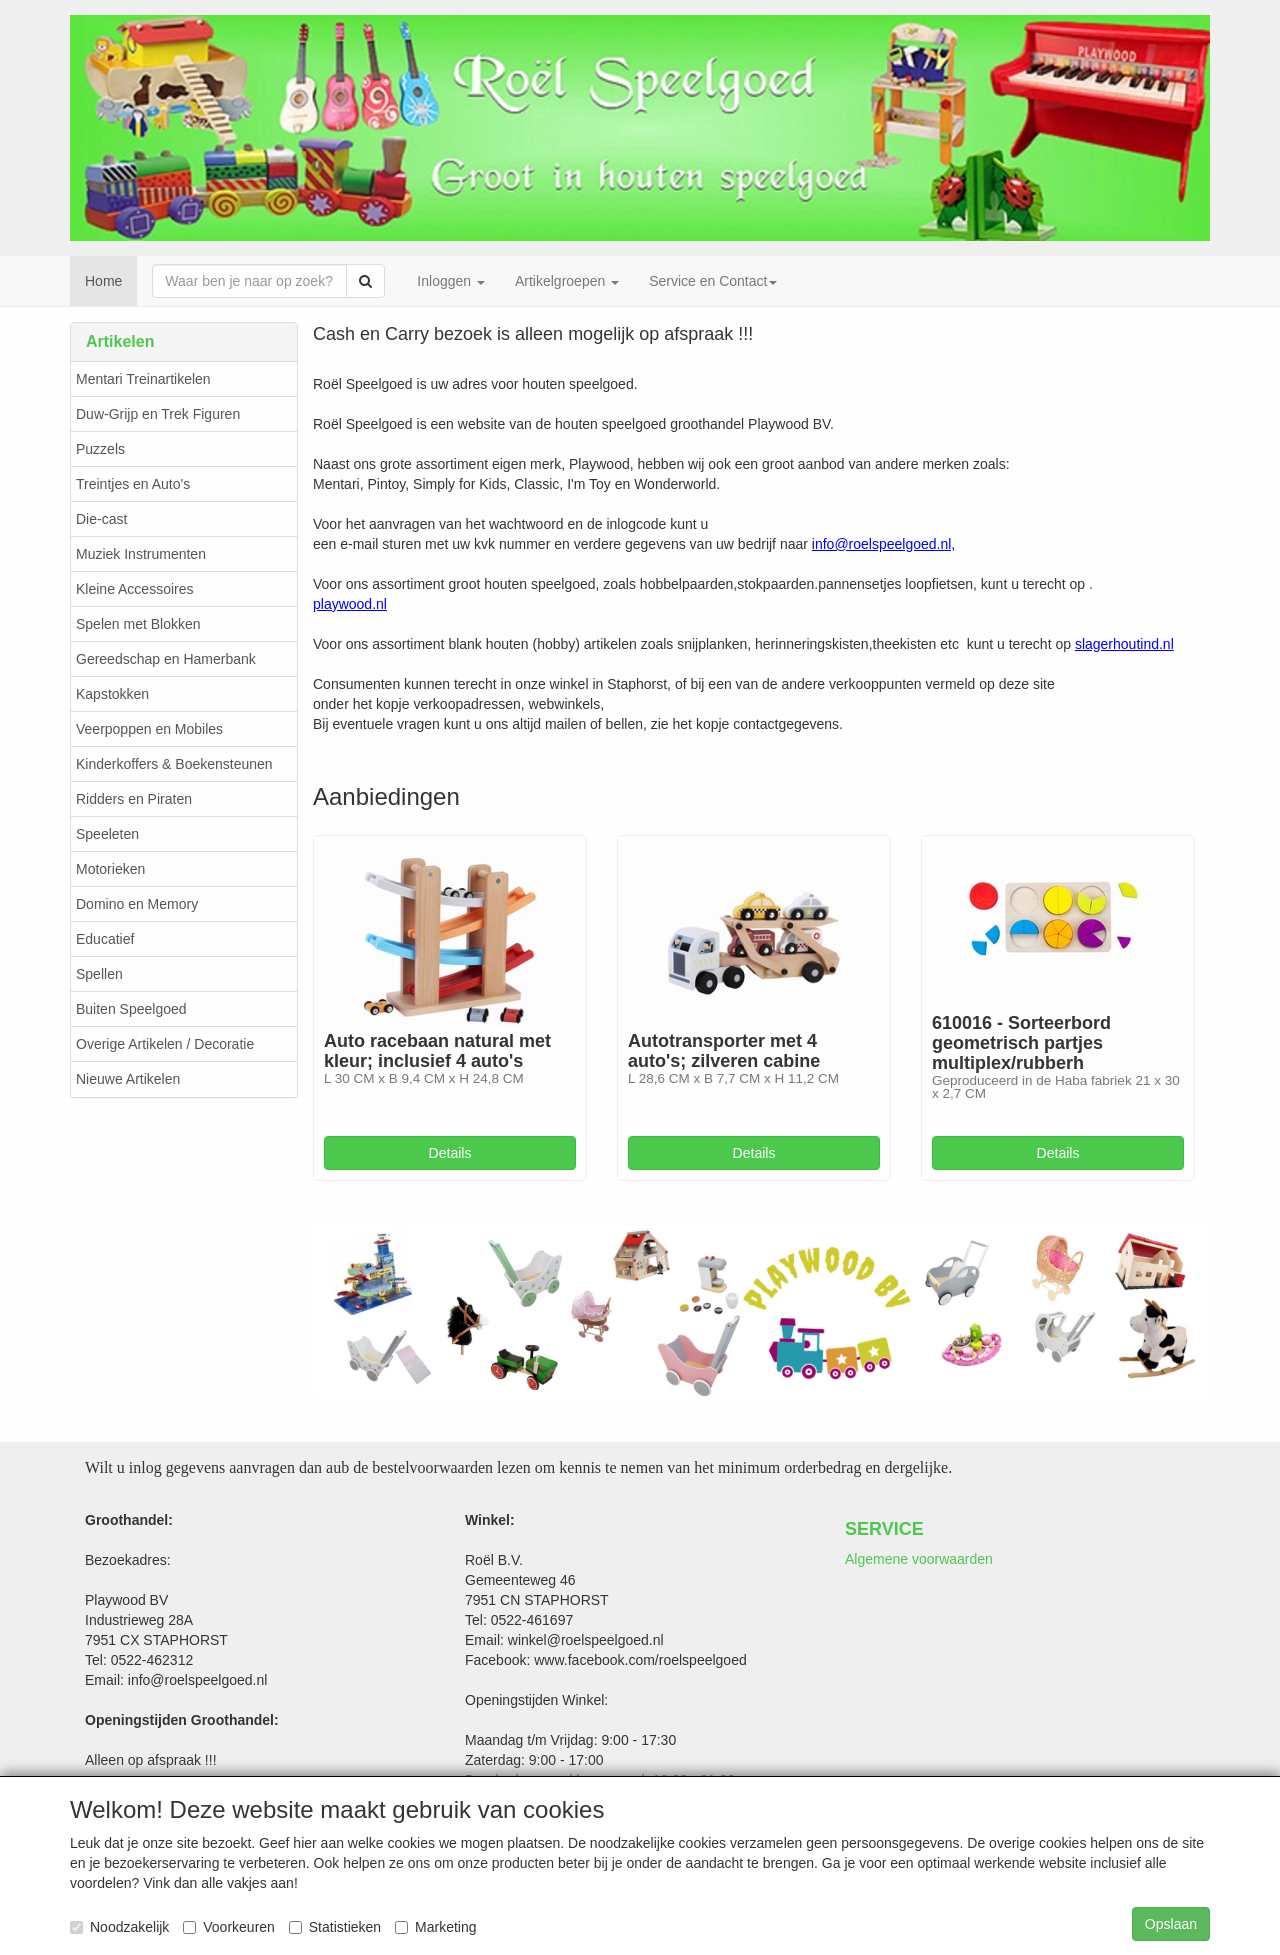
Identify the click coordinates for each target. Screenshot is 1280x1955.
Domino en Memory (137, 904)
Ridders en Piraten (134, 799)
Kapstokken (112, 694)
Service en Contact (713, 281)
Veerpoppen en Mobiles (149, 729)
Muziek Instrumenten (141, 554)
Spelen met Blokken (138, 624)
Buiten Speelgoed (131, 1009)
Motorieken (110, 869)
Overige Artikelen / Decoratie (165, 1044)
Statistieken (335, 1927)
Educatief (105, 939)
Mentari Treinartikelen (143, 379)
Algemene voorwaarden (919, 1559)
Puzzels (100, 449)
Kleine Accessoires (135, 589)
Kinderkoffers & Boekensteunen (174, 764)
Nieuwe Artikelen (128, 1079)
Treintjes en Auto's (133, 484)
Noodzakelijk (119, 1927)
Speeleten (107, 834)
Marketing (435, 1927)
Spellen (99, 974)
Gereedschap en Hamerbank (166, 659)
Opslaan (1171, 1924)
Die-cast (101, 519)
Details (450, 1153)
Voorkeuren (229, 1927)
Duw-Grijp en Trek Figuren (158, 414)
